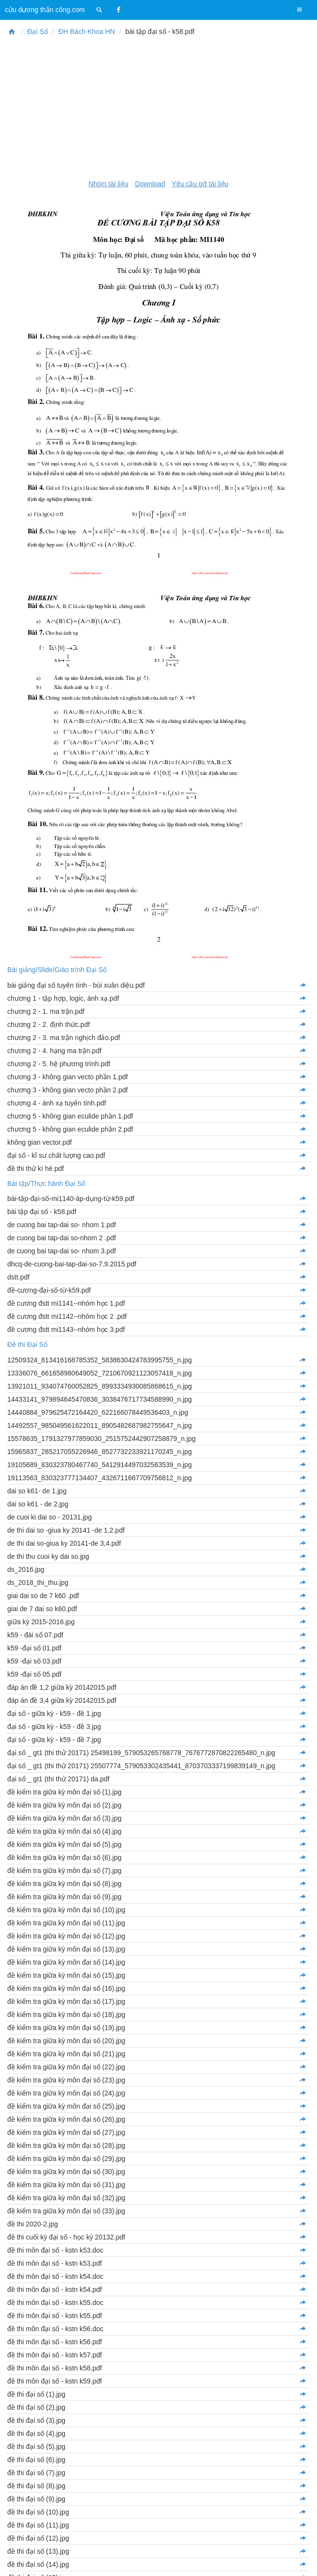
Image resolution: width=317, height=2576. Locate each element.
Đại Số (37, 31)
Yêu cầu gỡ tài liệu (200, 184)
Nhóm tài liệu (108, 184)
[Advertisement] (158, 108)
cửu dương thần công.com (45, 10)
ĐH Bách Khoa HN (86, 31)
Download (150, 184)
